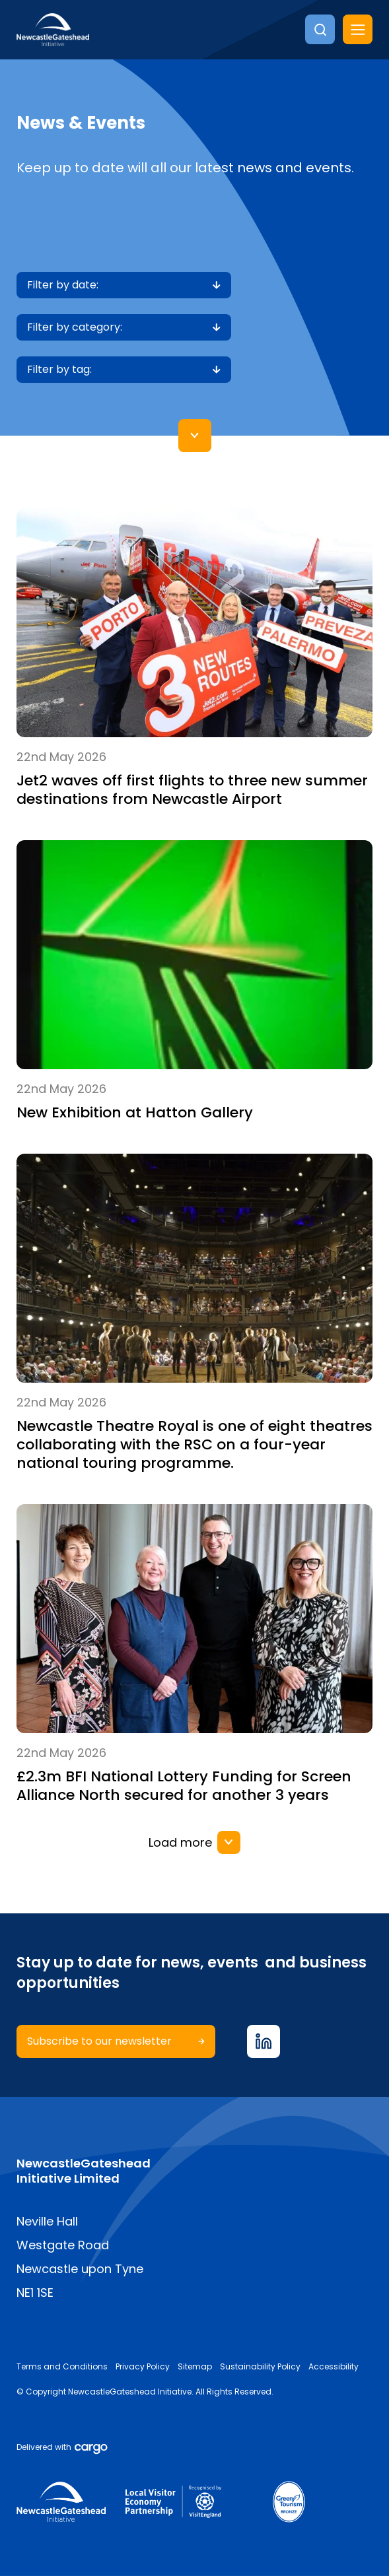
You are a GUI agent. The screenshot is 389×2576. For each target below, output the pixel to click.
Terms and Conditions (62, 2367)
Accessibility (333, 2367)
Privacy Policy (143, 2367)
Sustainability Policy (260, 2367)
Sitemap (195, 2367)
